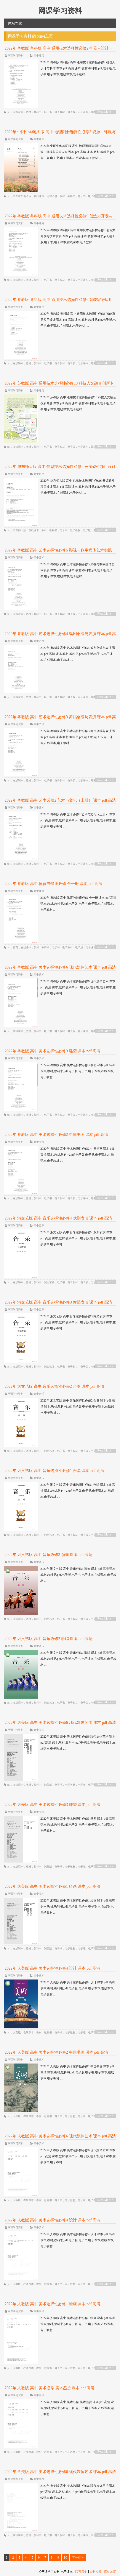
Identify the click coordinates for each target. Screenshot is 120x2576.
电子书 (48, 112)
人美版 (17, 2032)
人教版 (17, 2200)
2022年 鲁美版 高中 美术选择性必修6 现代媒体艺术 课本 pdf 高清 (60, 2472)
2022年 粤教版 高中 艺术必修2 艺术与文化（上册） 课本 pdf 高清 (60, 800)
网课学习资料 (15, 55)
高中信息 (39, 473)
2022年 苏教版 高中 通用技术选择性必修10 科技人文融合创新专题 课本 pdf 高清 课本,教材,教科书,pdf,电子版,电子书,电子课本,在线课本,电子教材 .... (60, 403)
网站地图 (110, 2571)
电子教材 (59, 112)
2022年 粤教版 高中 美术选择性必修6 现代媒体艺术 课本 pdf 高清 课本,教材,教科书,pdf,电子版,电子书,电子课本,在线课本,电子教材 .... (60, 987)
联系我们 (81, 2571)
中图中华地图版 (22, 196)
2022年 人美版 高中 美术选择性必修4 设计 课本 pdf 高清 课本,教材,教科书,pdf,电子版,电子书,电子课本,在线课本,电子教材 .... (59, 1989)
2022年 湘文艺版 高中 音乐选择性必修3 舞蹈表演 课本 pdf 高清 (58, 1302)
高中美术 (39, 974)
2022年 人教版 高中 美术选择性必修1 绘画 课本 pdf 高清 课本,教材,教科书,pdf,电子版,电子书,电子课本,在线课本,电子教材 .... (59, 2324)
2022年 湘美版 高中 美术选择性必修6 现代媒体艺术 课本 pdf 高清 (60, 1722)
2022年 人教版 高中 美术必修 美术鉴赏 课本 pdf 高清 (50, 2388)
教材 (28, 112)
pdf (8, 112)
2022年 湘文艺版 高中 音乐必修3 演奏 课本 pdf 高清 (49, 1555)
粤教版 (95, 112)
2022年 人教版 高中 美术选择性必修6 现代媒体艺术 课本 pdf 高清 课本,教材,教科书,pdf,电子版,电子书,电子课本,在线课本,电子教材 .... (60, 2156)
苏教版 (95, 446)
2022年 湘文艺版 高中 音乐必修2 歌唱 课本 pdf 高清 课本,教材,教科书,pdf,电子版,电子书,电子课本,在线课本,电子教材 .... (60, 1659)
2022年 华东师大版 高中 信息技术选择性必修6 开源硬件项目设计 (60, 466)
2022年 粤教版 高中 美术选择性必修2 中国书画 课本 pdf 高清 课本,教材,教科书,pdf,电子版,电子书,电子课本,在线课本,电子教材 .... (59, 1155)
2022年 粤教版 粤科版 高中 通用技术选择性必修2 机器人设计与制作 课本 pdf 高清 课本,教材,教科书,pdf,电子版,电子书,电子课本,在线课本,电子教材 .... (60, 68)
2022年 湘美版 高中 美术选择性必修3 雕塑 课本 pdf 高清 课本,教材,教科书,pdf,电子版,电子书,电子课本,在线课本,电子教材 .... (59, 1825)
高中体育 (39, 890)
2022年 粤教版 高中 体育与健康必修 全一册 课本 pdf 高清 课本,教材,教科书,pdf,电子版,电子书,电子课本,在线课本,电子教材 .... (60, 904)
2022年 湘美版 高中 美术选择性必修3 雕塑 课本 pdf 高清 (53, 1804)
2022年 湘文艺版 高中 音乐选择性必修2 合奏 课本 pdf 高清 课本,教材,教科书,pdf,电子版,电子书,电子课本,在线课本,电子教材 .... (59, 1407)
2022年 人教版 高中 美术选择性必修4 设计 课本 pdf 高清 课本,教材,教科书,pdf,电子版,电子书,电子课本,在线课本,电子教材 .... (59, 2240)
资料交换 (96, 2571)
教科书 (38, 112)
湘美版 (48, 1784)
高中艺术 (39, 557)
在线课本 (18, 112)
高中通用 (39, 55)
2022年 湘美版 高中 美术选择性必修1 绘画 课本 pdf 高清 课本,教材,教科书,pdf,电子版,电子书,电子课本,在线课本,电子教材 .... (59, 1907)
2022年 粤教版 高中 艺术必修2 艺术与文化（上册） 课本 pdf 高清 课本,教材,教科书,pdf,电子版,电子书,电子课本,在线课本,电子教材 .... (60, 820)
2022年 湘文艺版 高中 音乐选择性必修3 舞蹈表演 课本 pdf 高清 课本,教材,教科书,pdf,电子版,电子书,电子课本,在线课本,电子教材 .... (60, 1322)
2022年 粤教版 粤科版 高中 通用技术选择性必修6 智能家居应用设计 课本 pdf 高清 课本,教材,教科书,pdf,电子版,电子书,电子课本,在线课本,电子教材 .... (60, 320)
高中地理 (39, 139)
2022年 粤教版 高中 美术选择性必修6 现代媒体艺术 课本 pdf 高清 (60, 967)
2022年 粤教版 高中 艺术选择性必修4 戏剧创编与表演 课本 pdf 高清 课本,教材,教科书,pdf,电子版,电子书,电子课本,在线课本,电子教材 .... (59, 654)
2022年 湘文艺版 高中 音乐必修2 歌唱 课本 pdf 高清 (49, 1639)
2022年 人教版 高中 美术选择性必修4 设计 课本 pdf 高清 (53, 2220)
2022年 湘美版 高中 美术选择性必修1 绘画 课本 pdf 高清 (53, 1886)
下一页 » (77, 2557)
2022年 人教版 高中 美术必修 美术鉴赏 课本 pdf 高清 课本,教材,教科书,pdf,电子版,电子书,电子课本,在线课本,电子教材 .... (59, 2408)
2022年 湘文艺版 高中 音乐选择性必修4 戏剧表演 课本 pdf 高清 (58, 1218)
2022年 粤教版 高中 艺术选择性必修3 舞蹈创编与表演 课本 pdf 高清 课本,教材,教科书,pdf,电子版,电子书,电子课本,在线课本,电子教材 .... (59, 737)
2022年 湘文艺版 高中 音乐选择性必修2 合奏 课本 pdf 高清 (54, 1386)
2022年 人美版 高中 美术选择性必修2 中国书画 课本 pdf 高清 (56, 2052)
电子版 (71, 112)
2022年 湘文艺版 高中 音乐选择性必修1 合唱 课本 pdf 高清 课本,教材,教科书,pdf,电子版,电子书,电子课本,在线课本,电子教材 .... (59, 1491)
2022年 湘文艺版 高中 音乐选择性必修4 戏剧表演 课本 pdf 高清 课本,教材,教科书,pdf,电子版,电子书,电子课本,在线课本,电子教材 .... (60, 1238)
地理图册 (52, 196)
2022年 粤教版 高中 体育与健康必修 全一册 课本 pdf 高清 (53, 884)
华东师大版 (19, 530)
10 (65, 2557)
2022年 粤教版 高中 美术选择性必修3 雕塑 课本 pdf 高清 (53, 1051)
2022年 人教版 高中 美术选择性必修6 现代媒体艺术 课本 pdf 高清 (60, 2136)
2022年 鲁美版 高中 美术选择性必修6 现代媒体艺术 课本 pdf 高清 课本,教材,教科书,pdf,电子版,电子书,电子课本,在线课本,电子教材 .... (60, 2492)
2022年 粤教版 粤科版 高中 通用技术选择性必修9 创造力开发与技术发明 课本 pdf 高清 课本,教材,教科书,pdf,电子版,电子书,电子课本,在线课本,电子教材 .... (59, 236)
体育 (15, 947)
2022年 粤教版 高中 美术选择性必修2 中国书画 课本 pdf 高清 (56, 1134)
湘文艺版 (49, 1282)
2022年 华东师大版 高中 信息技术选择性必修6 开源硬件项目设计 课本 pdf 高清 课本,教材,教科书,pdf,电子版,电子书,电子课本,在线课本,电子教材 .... (60, 487)
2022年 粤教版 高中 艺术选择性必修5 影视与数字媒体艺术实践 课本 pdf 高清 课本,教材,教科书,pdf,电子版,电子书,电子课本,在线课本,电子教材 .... (59, 570)
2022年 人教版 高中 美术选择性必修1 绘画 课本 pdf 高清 (53, 2304)
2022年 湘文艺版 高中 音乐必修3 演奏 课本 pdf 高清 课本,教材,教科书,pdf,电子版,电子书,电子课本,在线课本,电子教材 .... (60, 1575)
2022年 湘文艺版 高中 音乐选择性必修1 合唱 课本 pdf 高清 (54, 1471)
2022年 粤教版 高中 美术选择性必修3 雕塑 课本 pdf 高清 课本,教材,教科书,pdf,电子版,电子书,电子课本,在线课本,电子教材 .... (59, 1071)
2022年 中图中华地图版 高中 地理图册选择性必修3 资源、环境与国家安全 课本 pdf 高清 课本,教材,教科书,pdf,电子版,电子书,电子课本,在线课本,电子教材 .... (59, 152)
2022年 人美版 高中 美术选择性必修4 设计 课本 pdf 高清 (53, 1968)
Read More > (105, 111)
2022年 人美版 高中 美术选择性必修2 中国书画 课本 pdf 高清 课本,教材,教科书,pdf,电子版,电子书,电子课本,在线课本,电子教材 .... (59, 2073)
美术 (93, 2535)
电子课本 (83, 112)
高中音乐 (39, 1225)
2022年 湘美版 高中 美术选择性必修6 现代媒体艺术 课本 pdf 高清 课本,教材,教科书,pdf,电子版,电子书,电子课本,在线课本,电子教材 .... (60, 1743)
